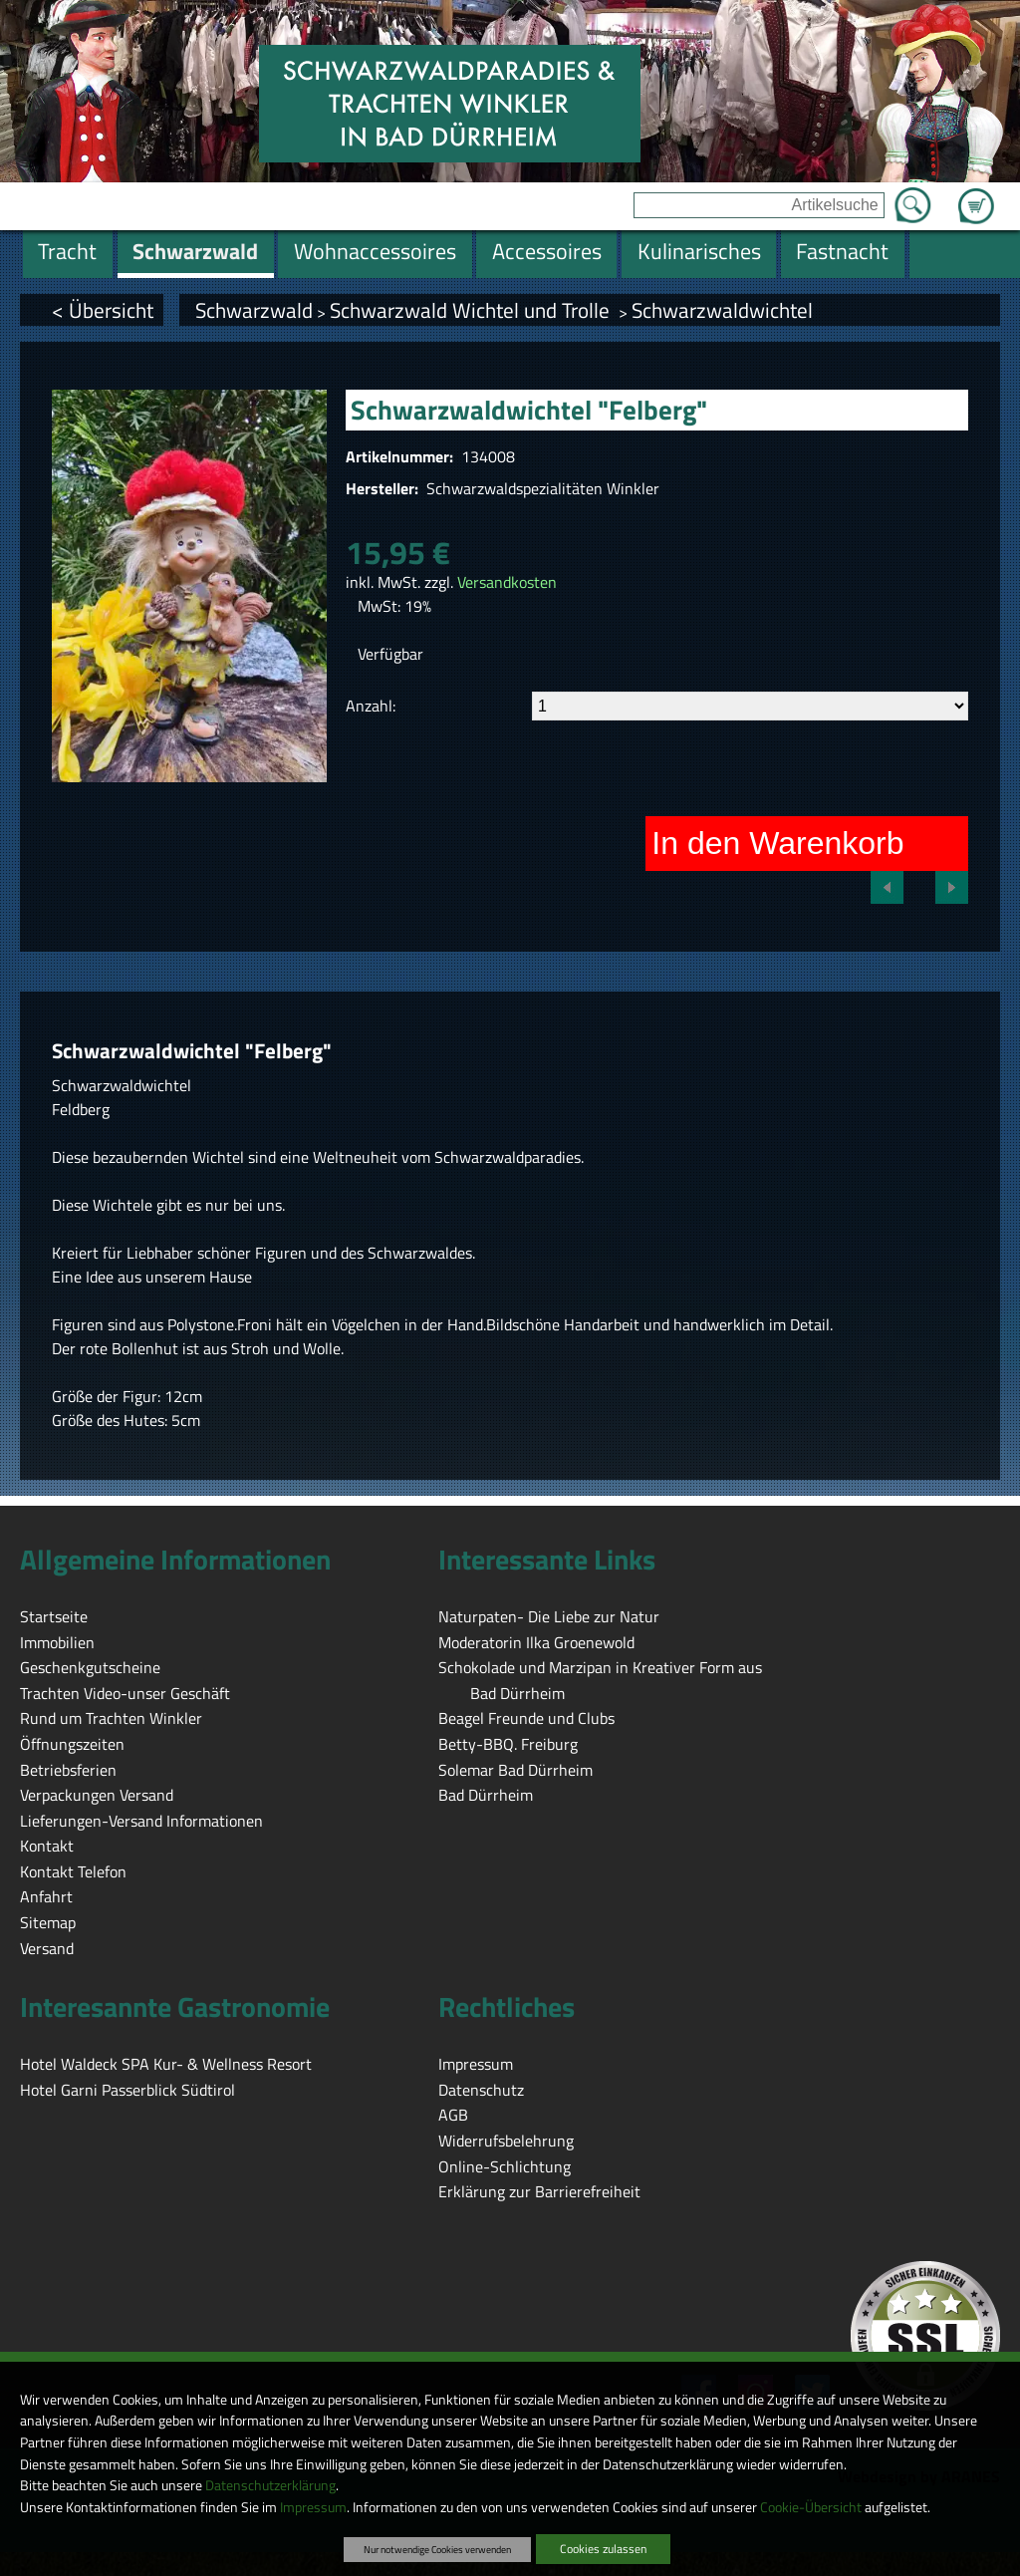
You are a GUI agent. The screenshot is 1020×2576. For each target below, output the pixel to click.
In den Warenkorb (777, 843)
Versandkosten (507, 582)
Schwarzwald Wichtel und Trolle (472, 310)
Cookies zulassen (603, 2548)
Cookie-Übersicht (811, 2507)
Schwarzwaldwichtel (722, 310)
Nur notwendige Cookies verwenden (437, 2549)
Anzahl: (370, 705)
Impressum (313, 2507)
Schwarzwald (254, 310)
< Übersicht (102, 310)
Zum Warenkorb (976, 194)
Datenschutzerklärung (270, 2485)
